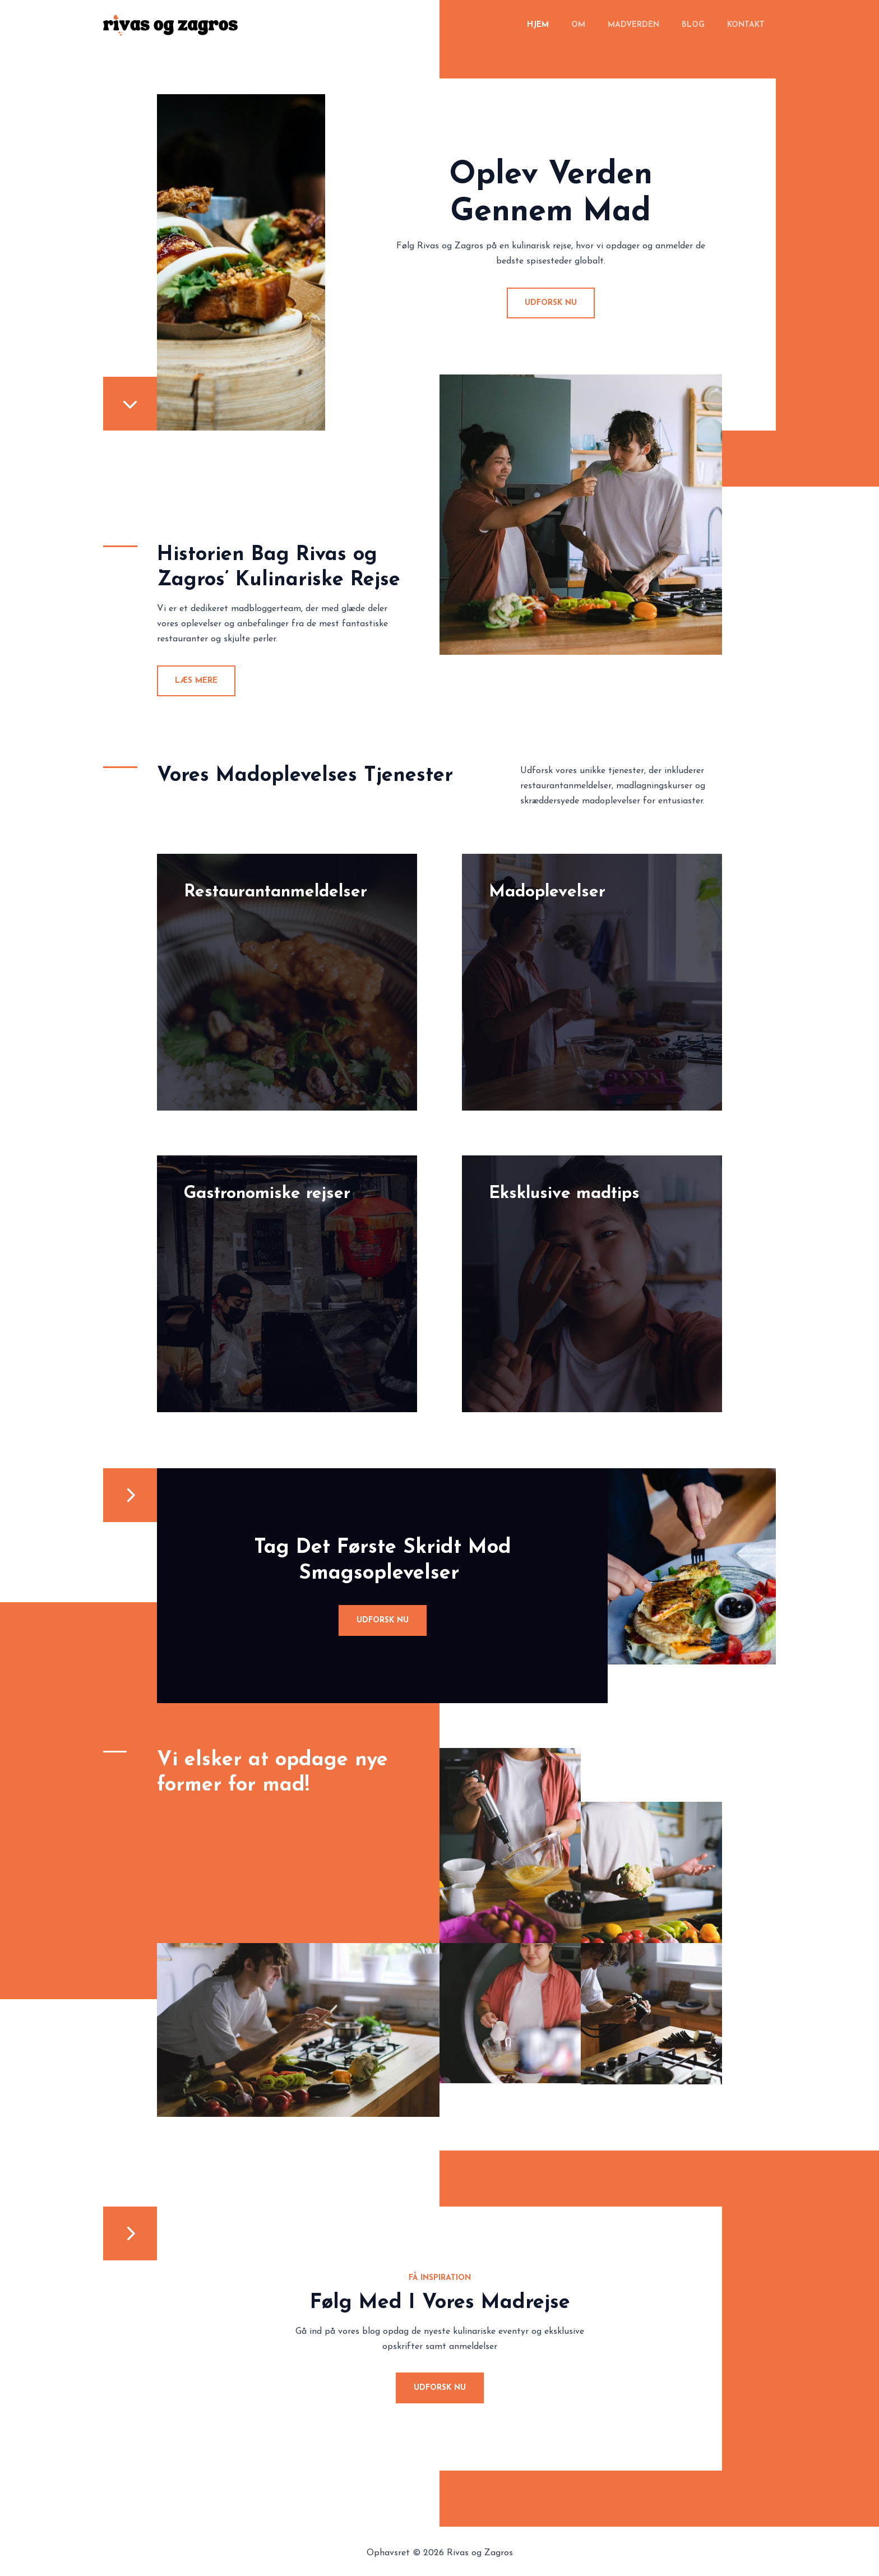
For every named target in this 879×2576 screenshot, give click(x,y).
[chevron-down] (130, 405)
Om (602, 25)
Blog (703, 25)
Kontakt (749, 25)
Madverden (650, 25)
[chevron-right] (130, 1497)
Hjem (568, 25)
